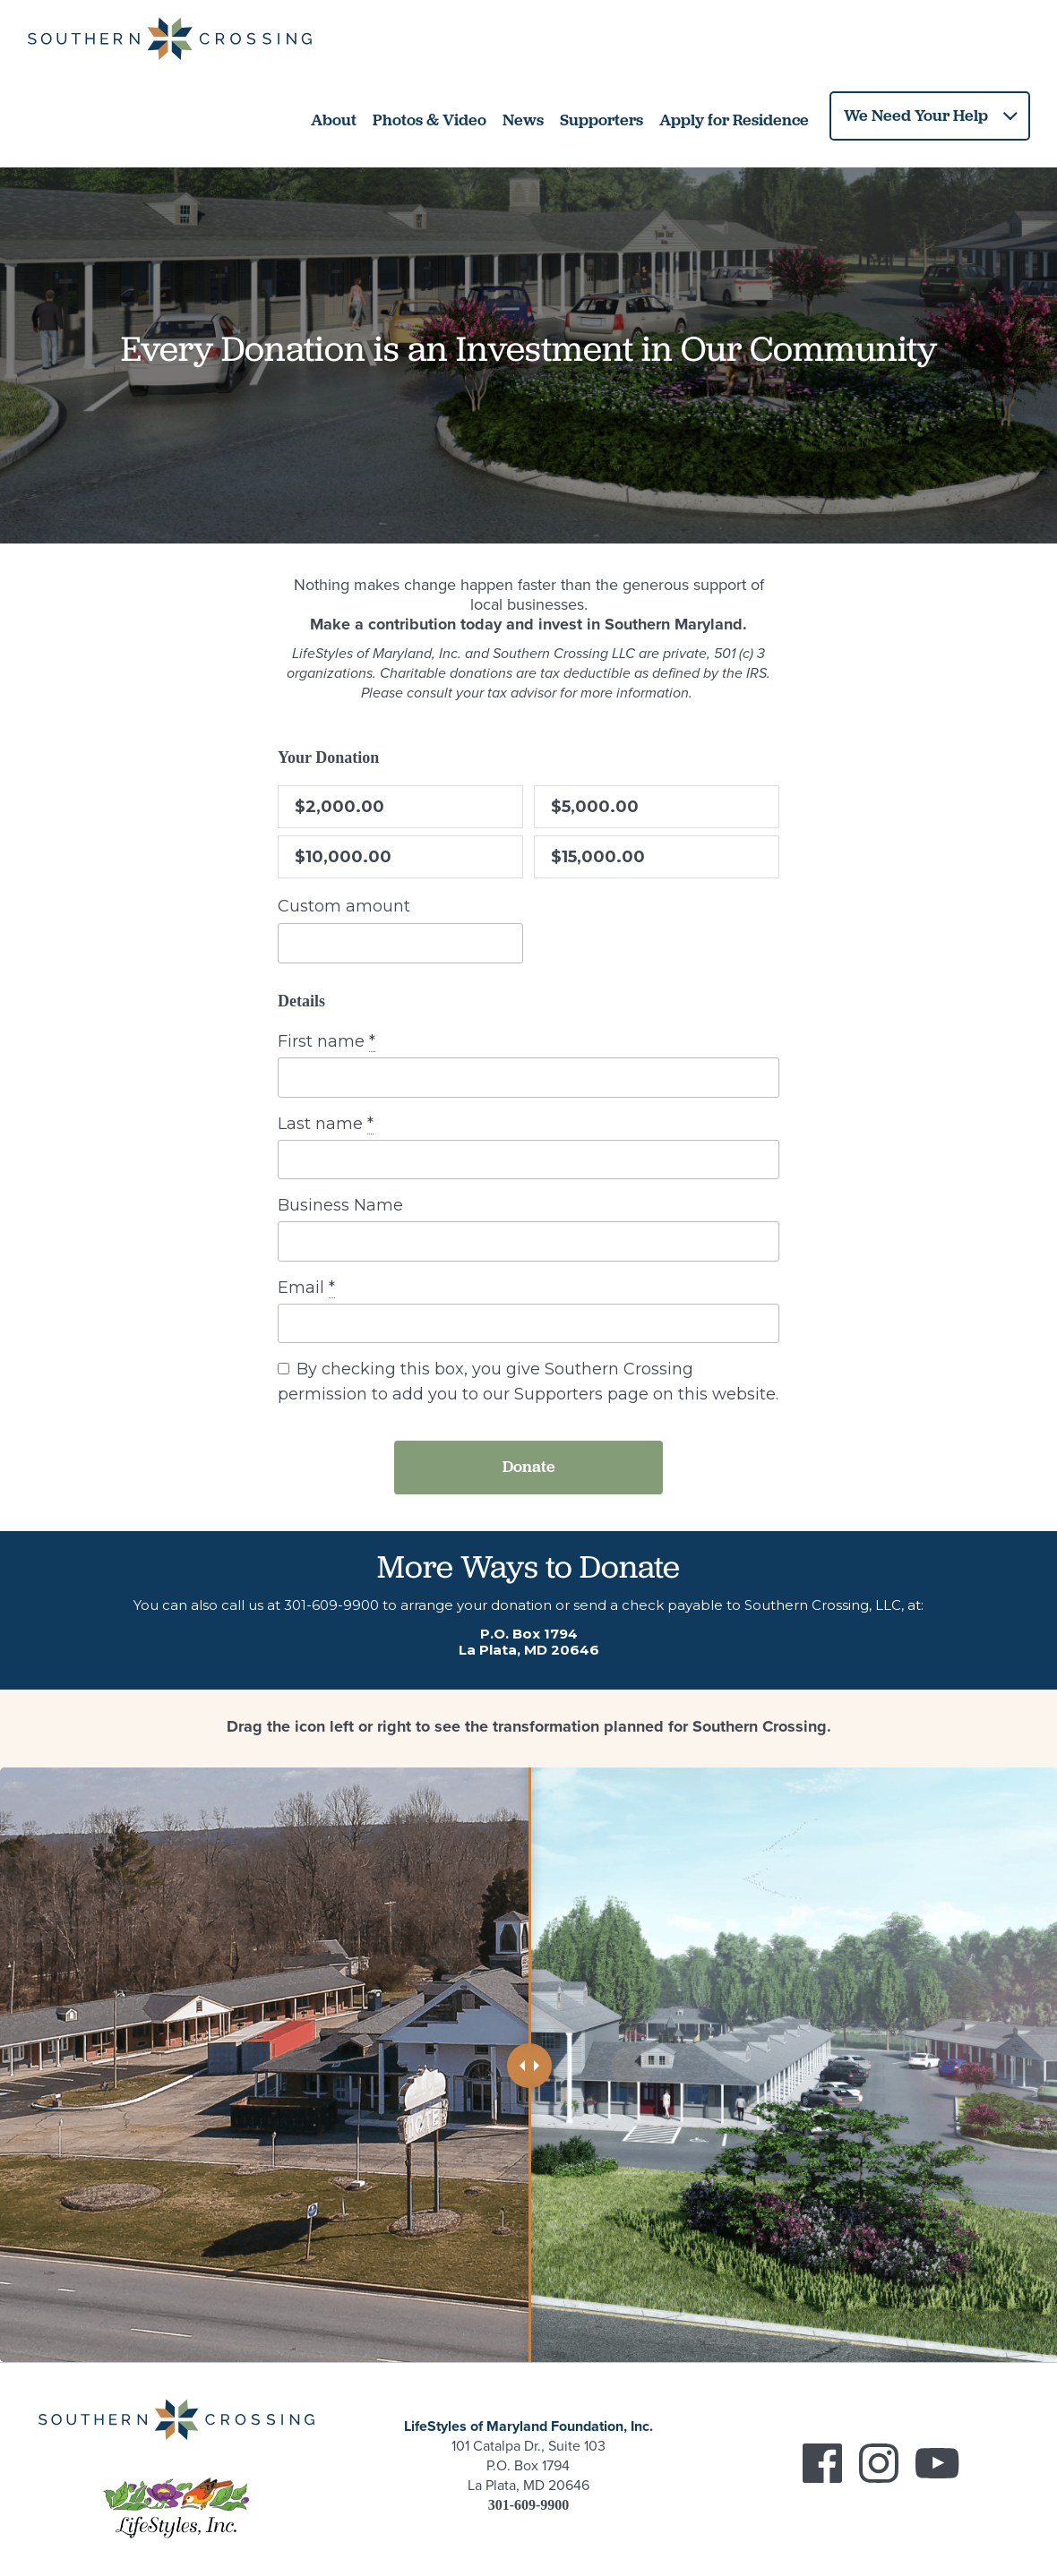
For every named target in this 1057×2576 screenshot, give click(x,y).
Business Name (340, 1198)
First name (326, 1034)
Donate (529, 1459)
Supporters (601, 113)
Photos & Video (429, 113)
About (334, 113)
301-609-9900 (331, 1597)
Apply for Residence (734, 113)
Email (306, 1281)
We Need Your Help (916, 108)
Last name (326, 1117)
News (523, 113)
